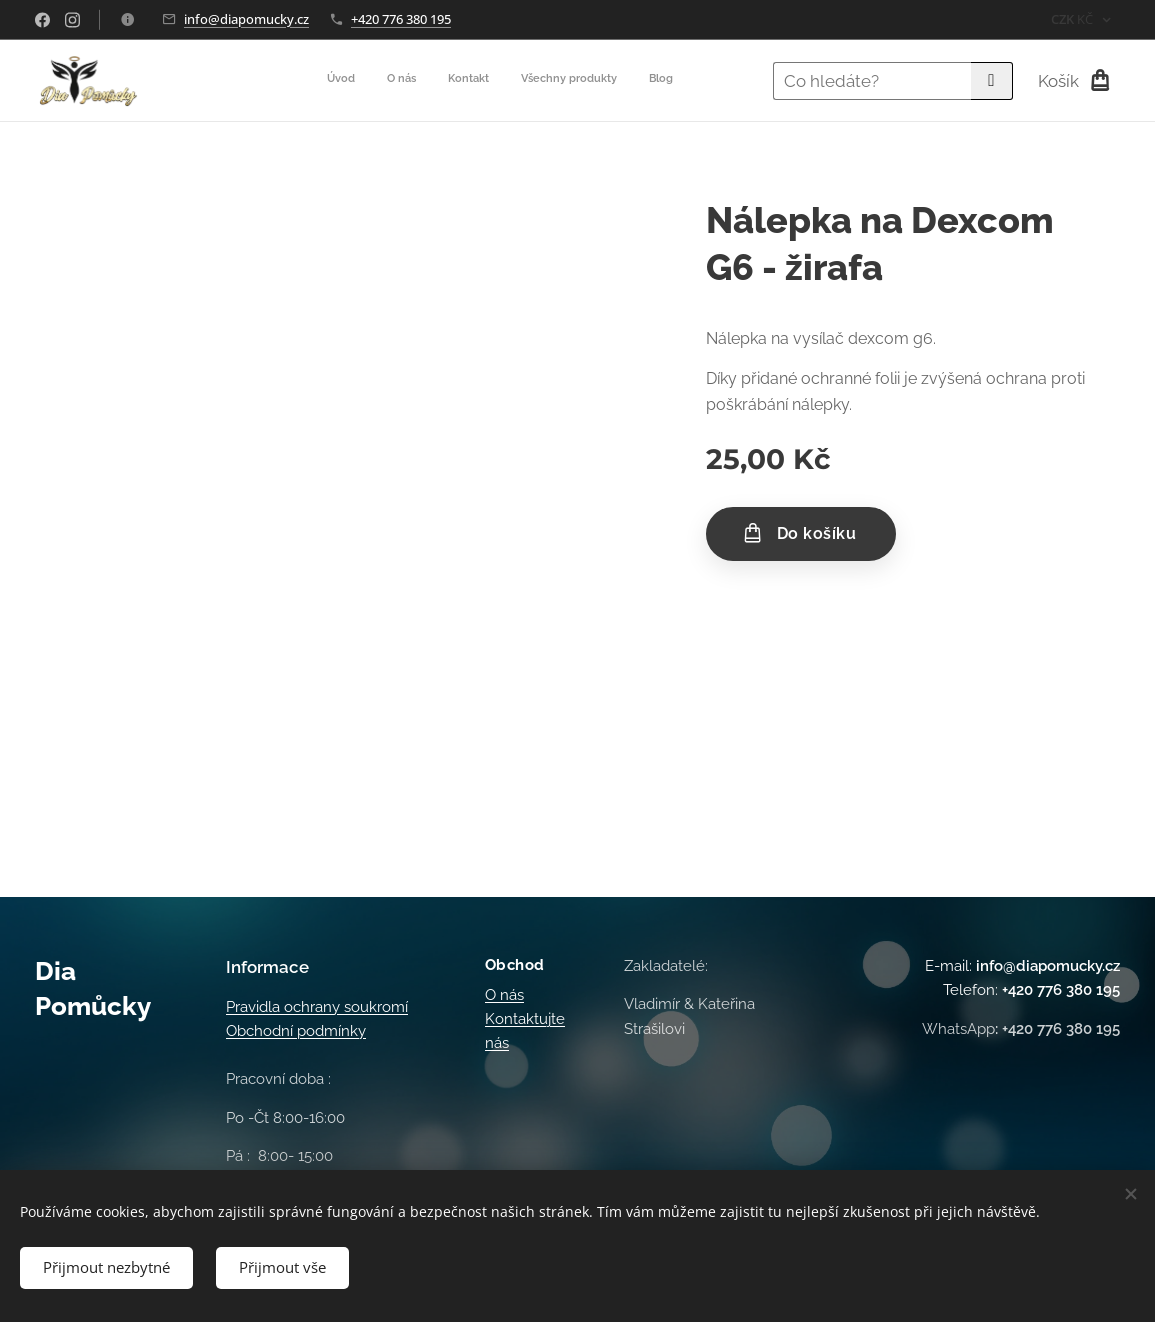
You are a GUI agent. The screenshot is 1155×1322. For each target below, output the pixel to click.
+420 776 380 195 (401, 19)
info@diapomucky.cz (246, 19)
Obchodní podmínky (296, 1032)
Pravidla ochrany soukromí (317, 1007)
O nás (504, 995)
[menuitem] (550, 81)
